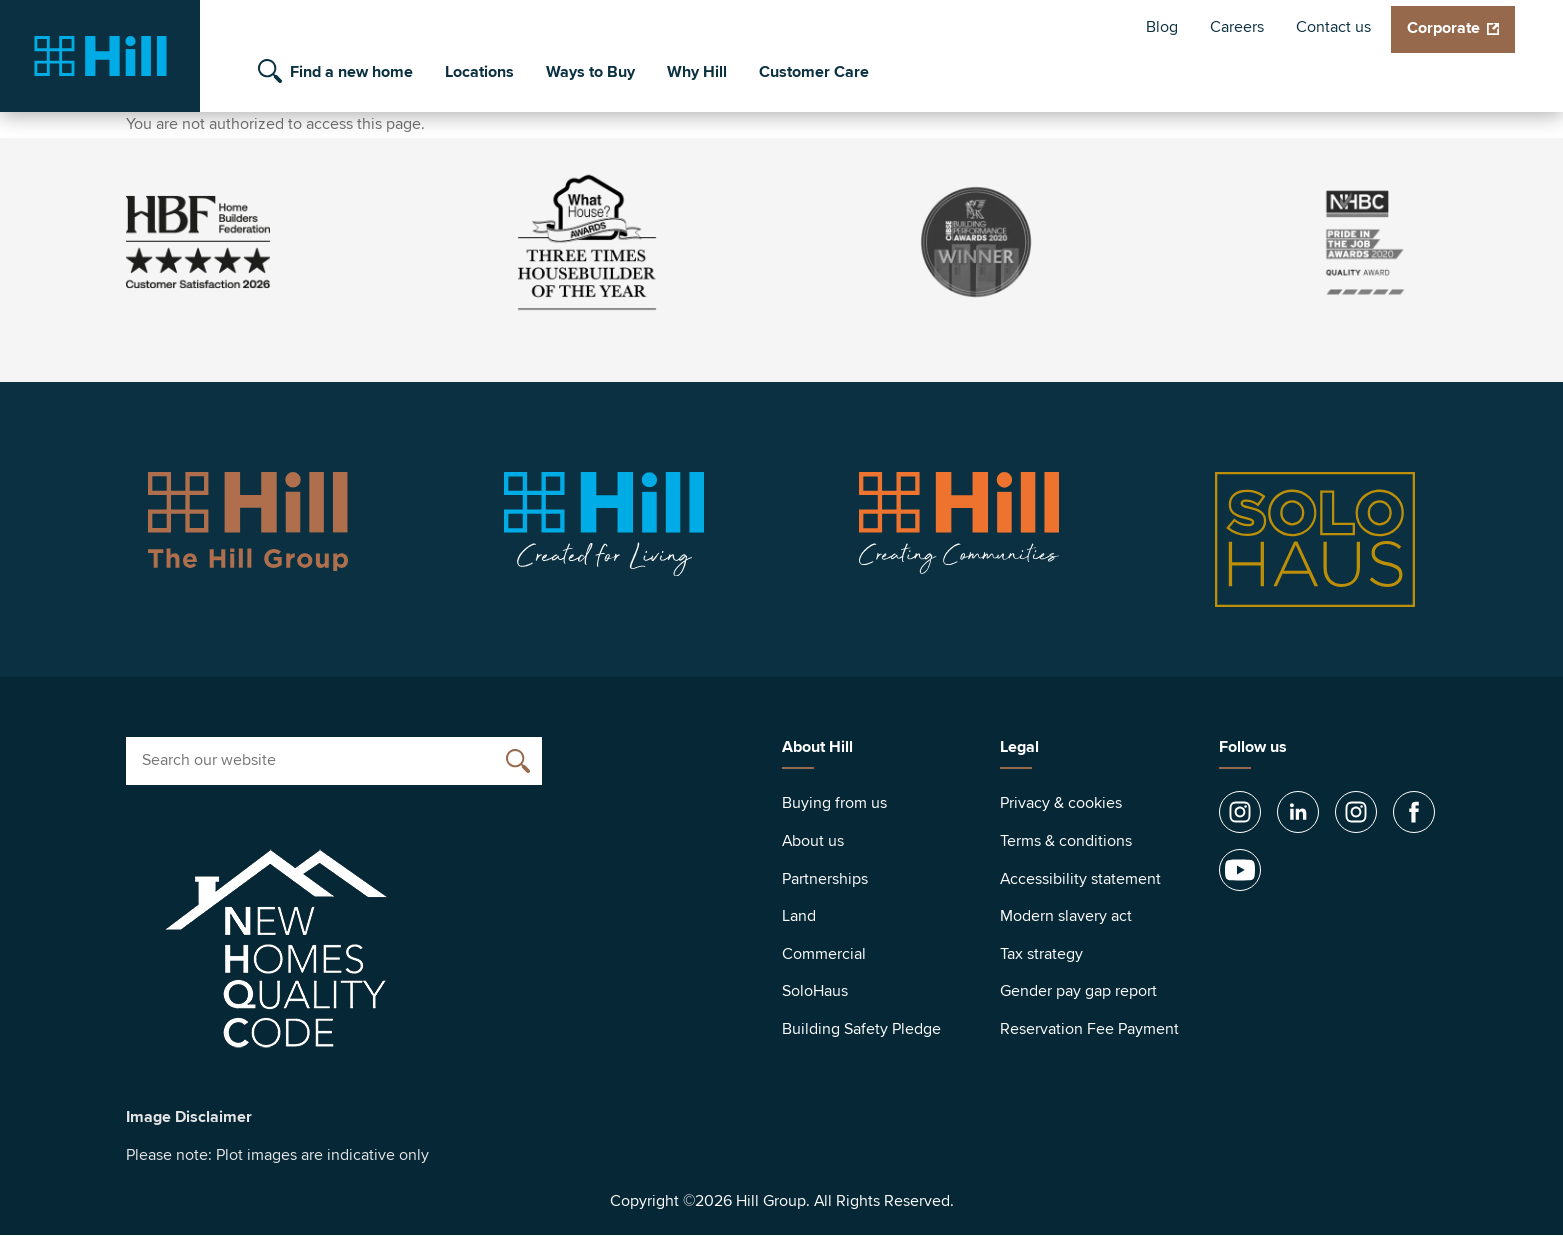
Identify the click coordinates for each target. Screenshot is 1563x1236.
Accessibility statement (1080, 879)
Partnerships (825, 879)
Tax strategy (1041, 954)
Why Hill (697, 72)
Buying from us (834, 803)
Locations (479, 72)
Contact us (1333, 27)
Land (799, 916)
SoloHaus (815, 991)
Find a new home (351, 72)
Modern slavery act (1066, 916)
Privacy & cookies (1061, 803)
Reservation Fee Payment (1089, 1029)
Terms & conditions (1066, 841)
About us (813, 841)
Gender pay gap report (1078, 991)
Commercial (824, 954)
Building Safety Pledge (861, 1029)
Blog (1162, 27)
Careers (1237, 27)
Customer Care (814, 72)
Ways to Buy (590, 72)
